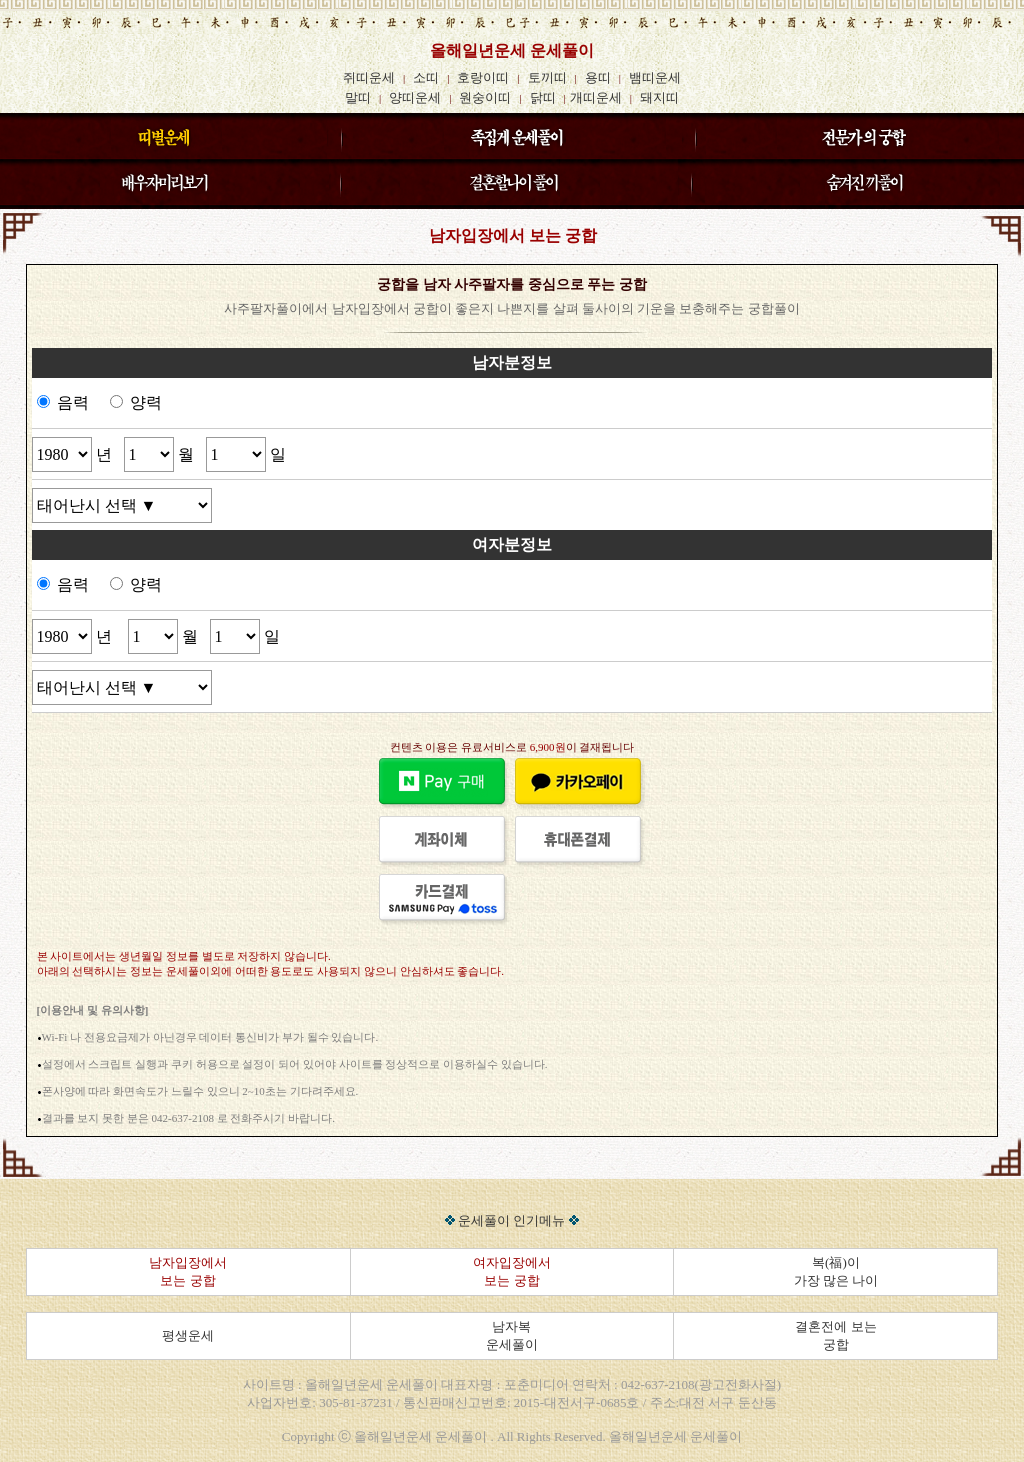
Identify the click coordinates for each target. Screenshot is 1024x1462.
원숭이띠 (485, 97)
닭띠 (543, 97)
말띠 (358, 97)
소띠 (426, 77)
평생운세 (188, 1335)
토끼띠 (547, 77)
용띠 (598, 77)
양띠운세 (415, 97)
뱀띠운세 (655, 77)
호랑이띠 (483, 77)
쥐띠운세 (369, 77)
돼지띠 (659, 97)
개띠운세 (596, 97)
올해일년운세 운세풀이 (512, 50)
